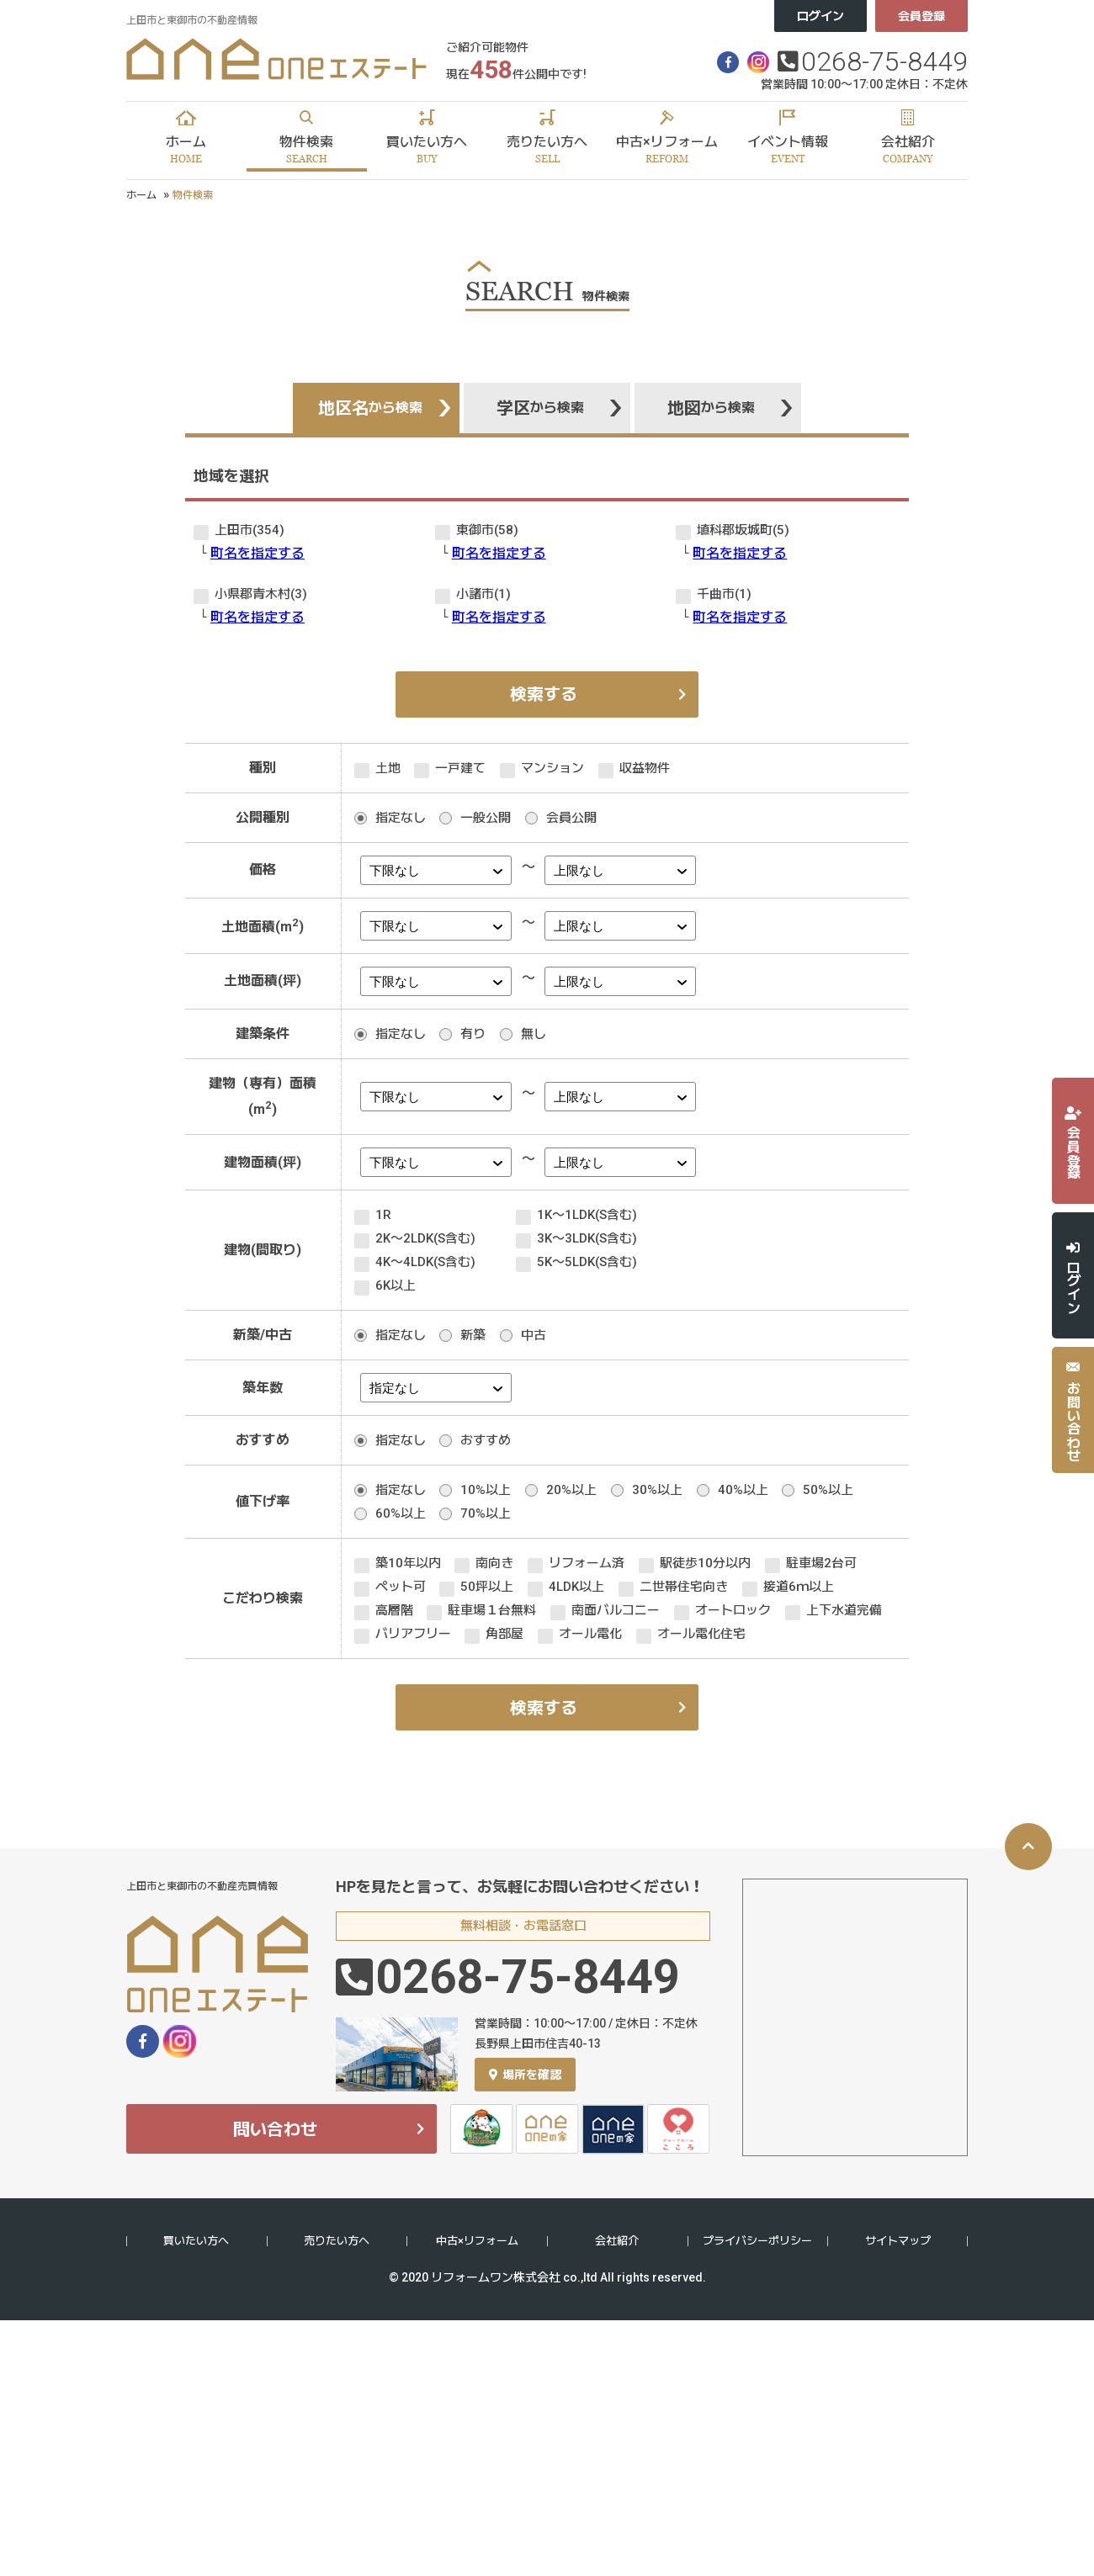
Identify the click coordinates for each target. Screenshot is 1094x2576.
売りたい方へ (336, 2240)
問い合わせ (275, 2129)
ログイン (820, 16)
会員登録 (921, 16)
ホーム (141, 195)
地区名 (370, 408)
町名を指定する (257, 553)
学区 (540, 408)
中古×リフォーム (477, 2240)
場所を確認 (525, 2074)
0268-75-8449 (884, 61)
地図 (711, 408)
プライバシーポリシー (757, 2240)
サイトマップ (898, 2240)
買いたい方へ (196, 2240)
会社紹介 (617, 2240)
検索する (543, 694)
